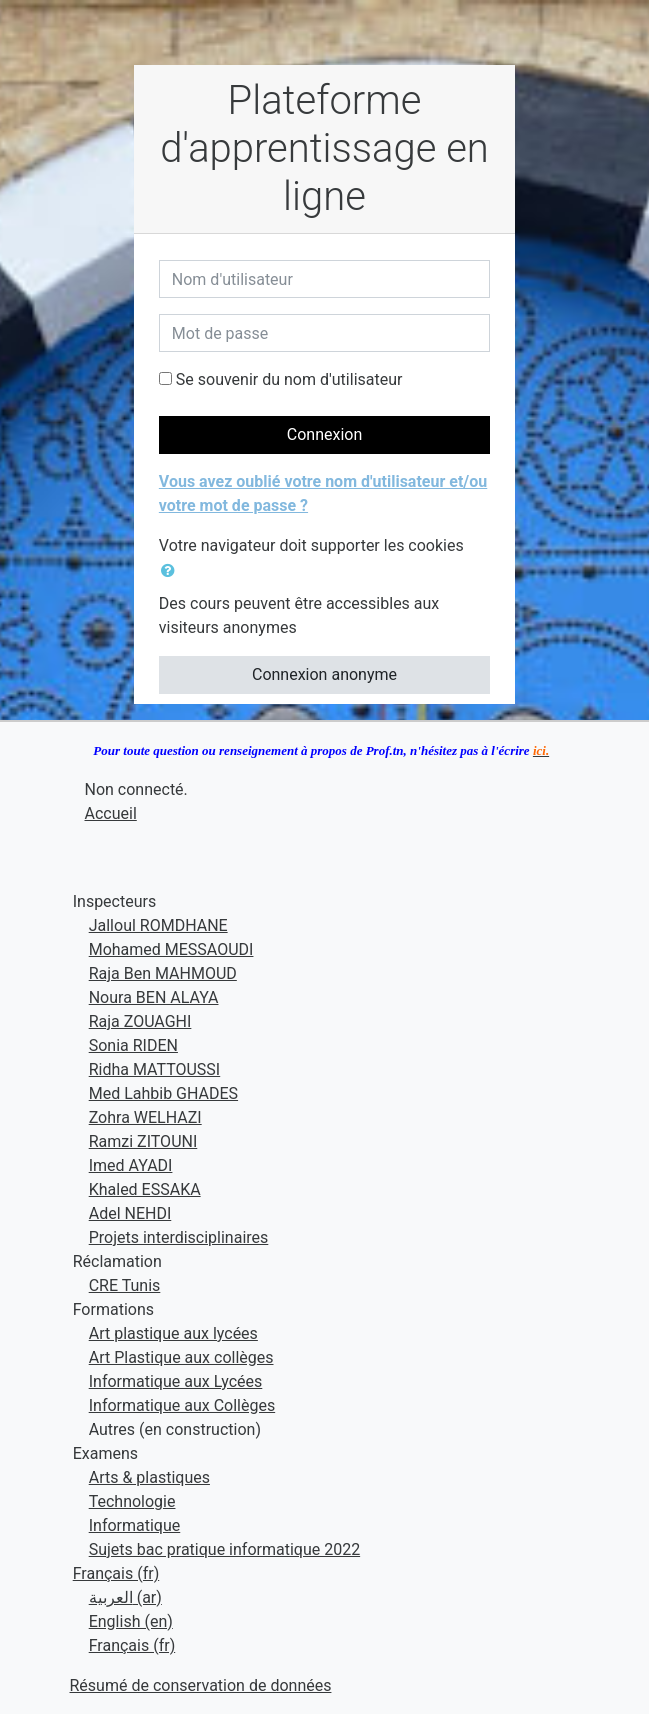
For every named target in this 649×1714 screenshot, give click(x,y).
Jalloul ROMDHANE (158, 925)
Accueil (111, 813)
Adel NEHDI (130, 1213)
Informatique (135, 1525)
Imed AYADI (131, 1165)
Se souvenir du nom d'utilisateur (289, 379)
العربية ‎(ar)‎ (125, 1597)
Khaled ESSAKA (145, 1189)
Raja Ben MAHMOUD (163, 973)
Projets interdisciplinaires (179, 1237)
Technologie (132, 1501)
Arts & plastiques (149, 1477)
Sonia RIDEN (133, 1045)
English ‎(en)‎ (131, 1621)
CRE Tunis (125, 1285)
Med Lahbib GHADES (163, 1093)
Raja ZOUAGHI (140, 1021)
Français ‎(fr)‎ (116, 1573)
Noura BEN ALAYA (154, 997)
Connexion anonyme (324, 674)
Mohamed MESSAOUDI (171, 949)
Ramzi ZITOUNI (143, 1141)
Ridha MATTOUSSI (155, 1069)
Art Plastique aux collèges (181, 1357)
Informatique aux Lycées (176, 1381)
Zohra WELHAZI (145, 1117)
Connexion (324, 434)
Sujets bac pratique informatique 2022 (224, 1549)
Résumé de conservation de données (201, 1685)
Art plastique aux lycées (173, 1333)
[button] (172, 571)
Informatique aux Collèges (182, 1405)
